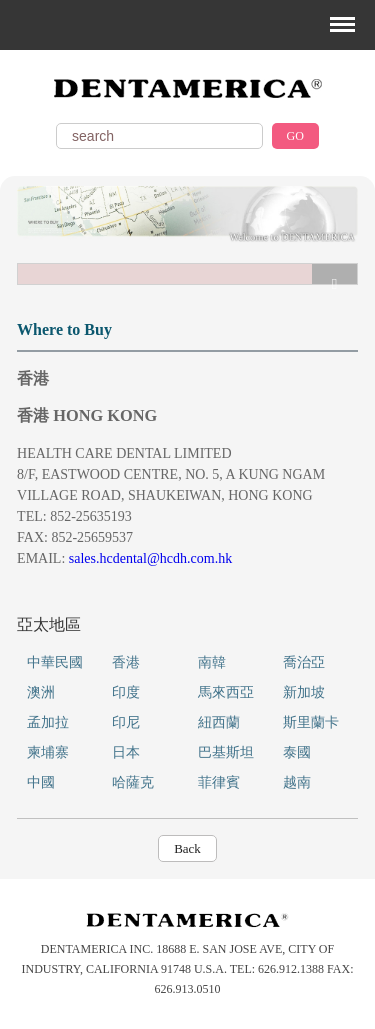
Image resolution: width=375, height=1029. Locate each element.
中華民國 (55, 662)
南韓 (212, 662)
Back (187, 848)
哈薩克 (133, 782)
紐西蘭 (219, 722)
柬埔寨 (48, 752)
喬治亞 (304, 662)
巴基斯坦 (226, 752)
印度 (126, 692)
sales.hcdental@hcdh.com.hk (150, 558)
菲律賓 (219, 782)
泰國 (297, 752)
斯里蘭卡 (311, 722)
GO (295, 136)
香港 (126, 662)
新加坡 (304, 692)
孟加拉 (48, 722)
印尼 (126, 722)
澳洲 (41, 692)
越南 (297, 782)
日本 (126, 752)
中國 (41, 782)
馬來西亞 (226, 692)
